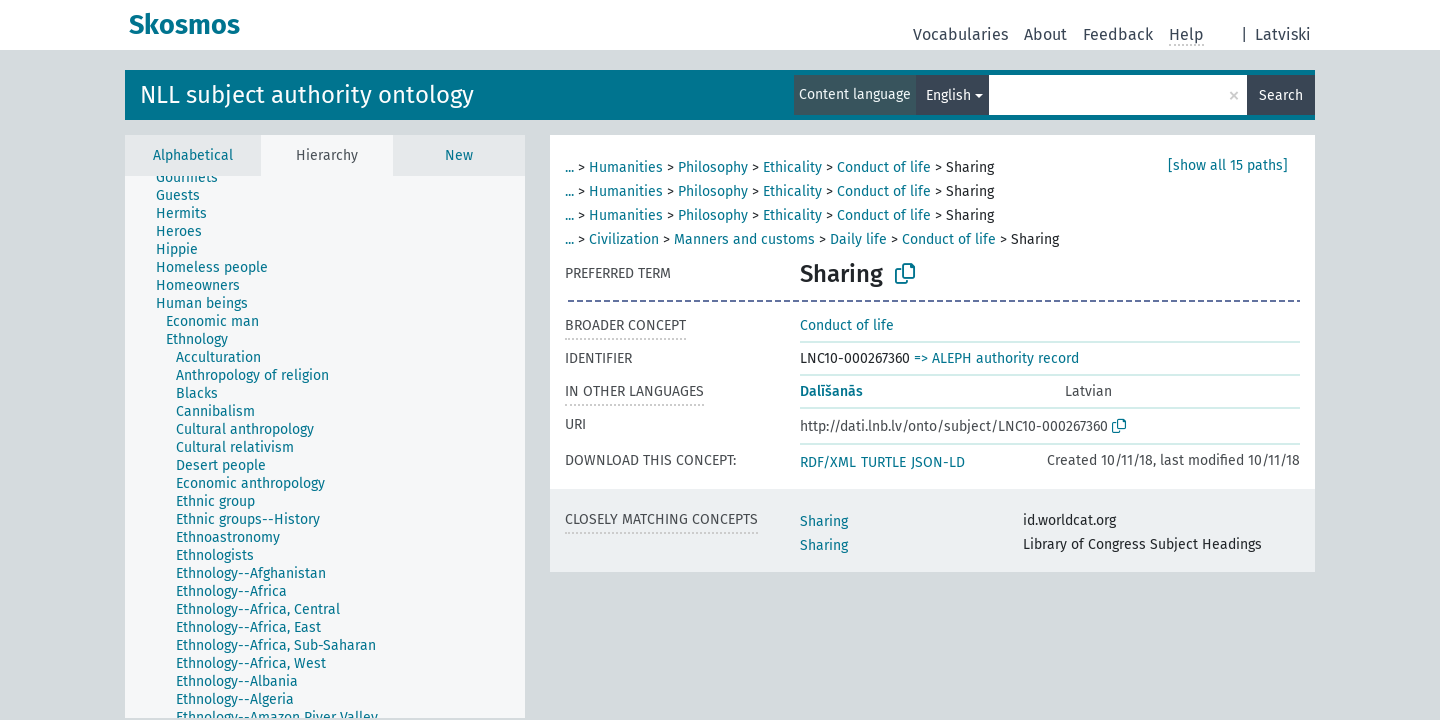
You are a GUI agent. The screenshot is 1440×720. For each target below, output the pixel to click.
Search (1281, 95)
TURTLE (883, 462)
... (569, 167)
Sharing (824, 521)
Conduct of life (884, 167)
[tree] (325, 447)
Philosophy (713, 167)
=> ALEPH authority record (996, 358)
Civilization (624, 239)
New (459, 155)
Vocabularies (960, 34)
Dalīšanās (831, 391)
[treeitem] (195, 178)
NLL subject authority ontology (307, 95)
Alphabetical (193, 155)
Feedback (1118, 34)
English (948, 95)
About (1045, 34)
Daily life (858, 239)
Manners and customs (744, 239)
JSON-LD (938, 462)
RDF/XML (828, 462)
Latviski (1283, 34)
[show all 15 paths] (1228, 165)
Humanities (626, 167)
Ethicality (792, 167)
